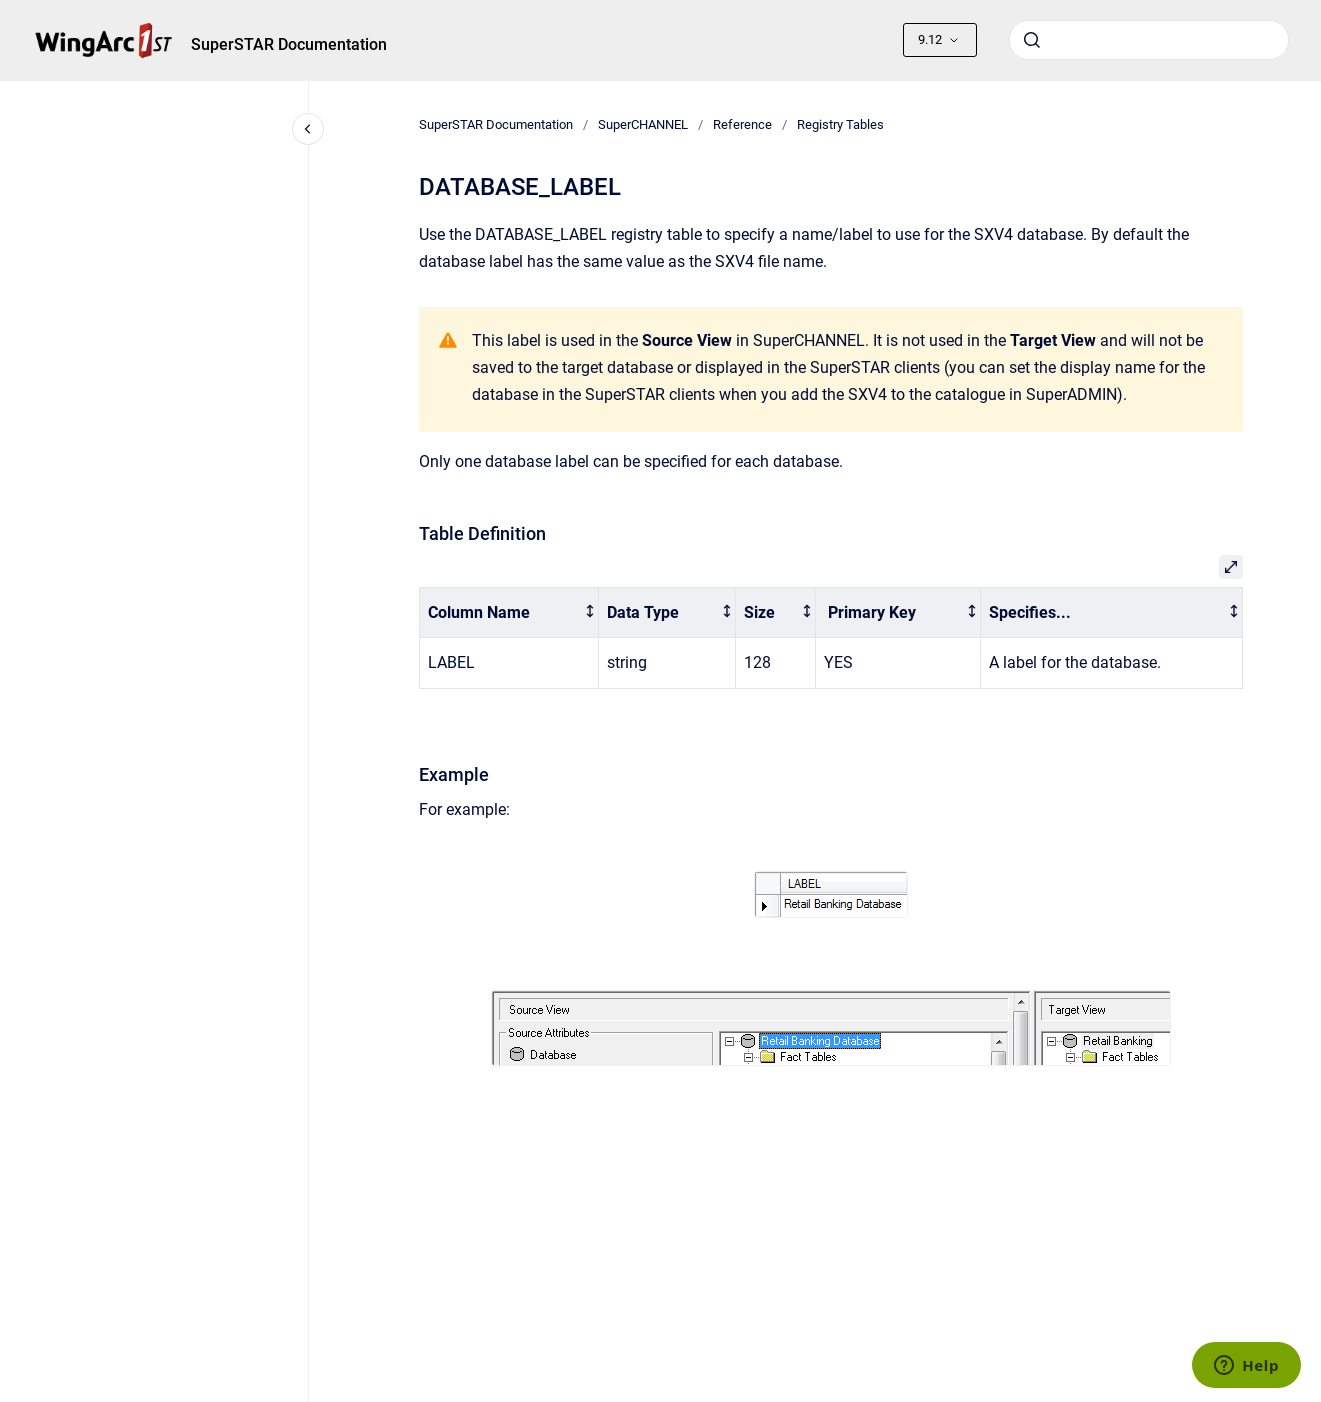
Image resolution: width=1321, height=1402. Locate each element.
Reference (742, 124)
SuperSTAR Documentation (289, 44)
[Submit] (1032, 40)
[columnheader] (508, 612)
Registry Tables (840, 124)
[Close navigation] (308, 129)
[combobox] (1149, 40)
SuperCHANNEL (643, 124)
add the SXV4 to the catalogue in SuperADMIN (954, 394)
